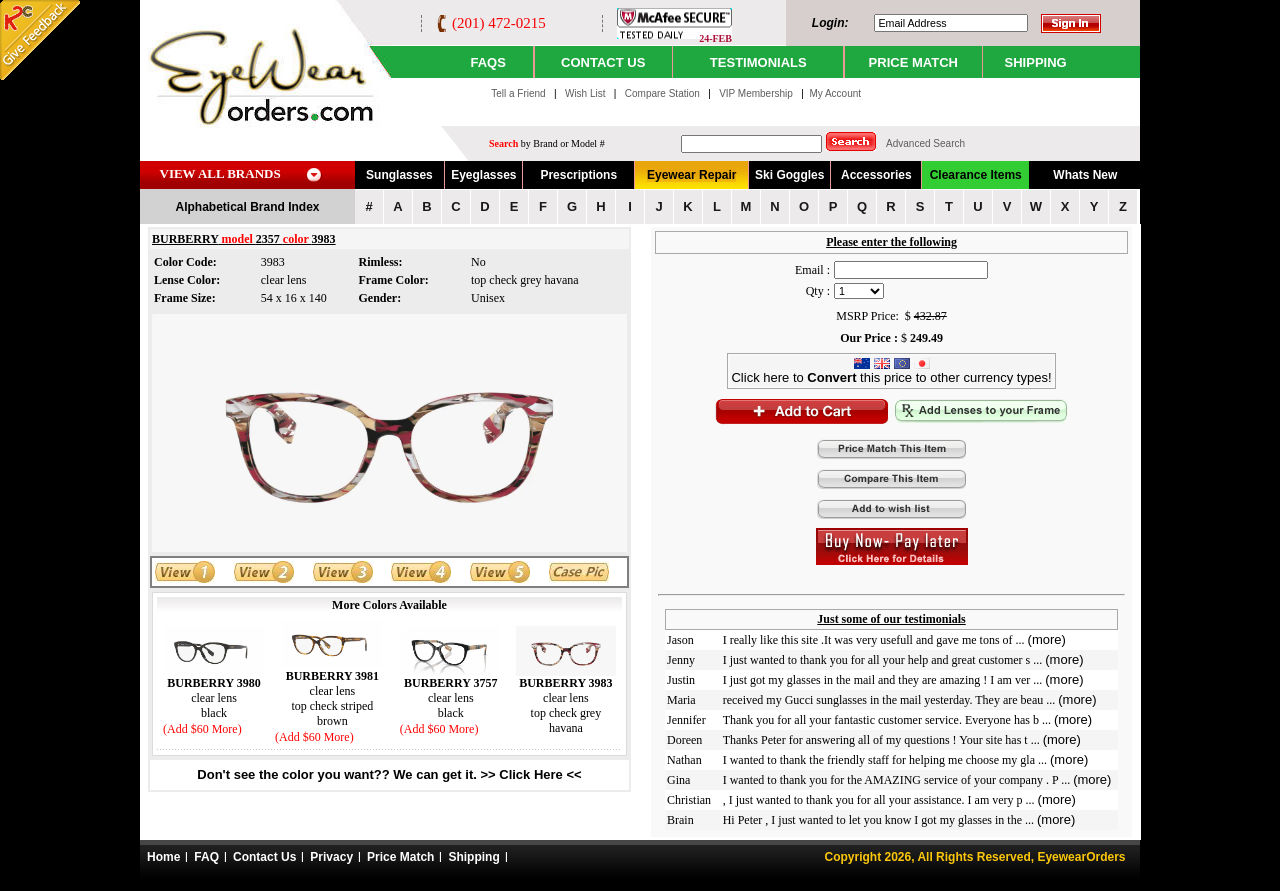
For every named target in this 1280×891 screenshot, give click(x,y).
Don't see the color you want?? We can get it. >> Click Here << (389, 774)
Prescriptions (578, 175)
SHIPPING (1036, 62)
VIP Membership (756, 93)
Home (163, 857)
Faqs (487, 62)
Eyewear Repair (691, 175)
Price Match (400, 857)
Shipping (473, 857)
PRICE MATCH (913, 62)
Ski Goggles (789, 175)
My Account (835, 93)
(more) (1047, 639)
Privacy (331, 857)
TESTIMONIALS (758, 62)
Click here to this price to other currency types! (891, 371)
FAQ (206, 857)
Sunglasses (399, 175)
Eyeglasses (483, 175)
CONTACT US (603, 62)
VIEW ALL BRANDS (220, 173)
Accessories (876, 175)
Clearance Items (976, 175)
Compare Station (664, 93)
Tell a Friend (518, 93)
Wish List (586, 93)
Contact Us (264, 857)
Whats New (1085, 175)
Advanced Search (925, 143)
